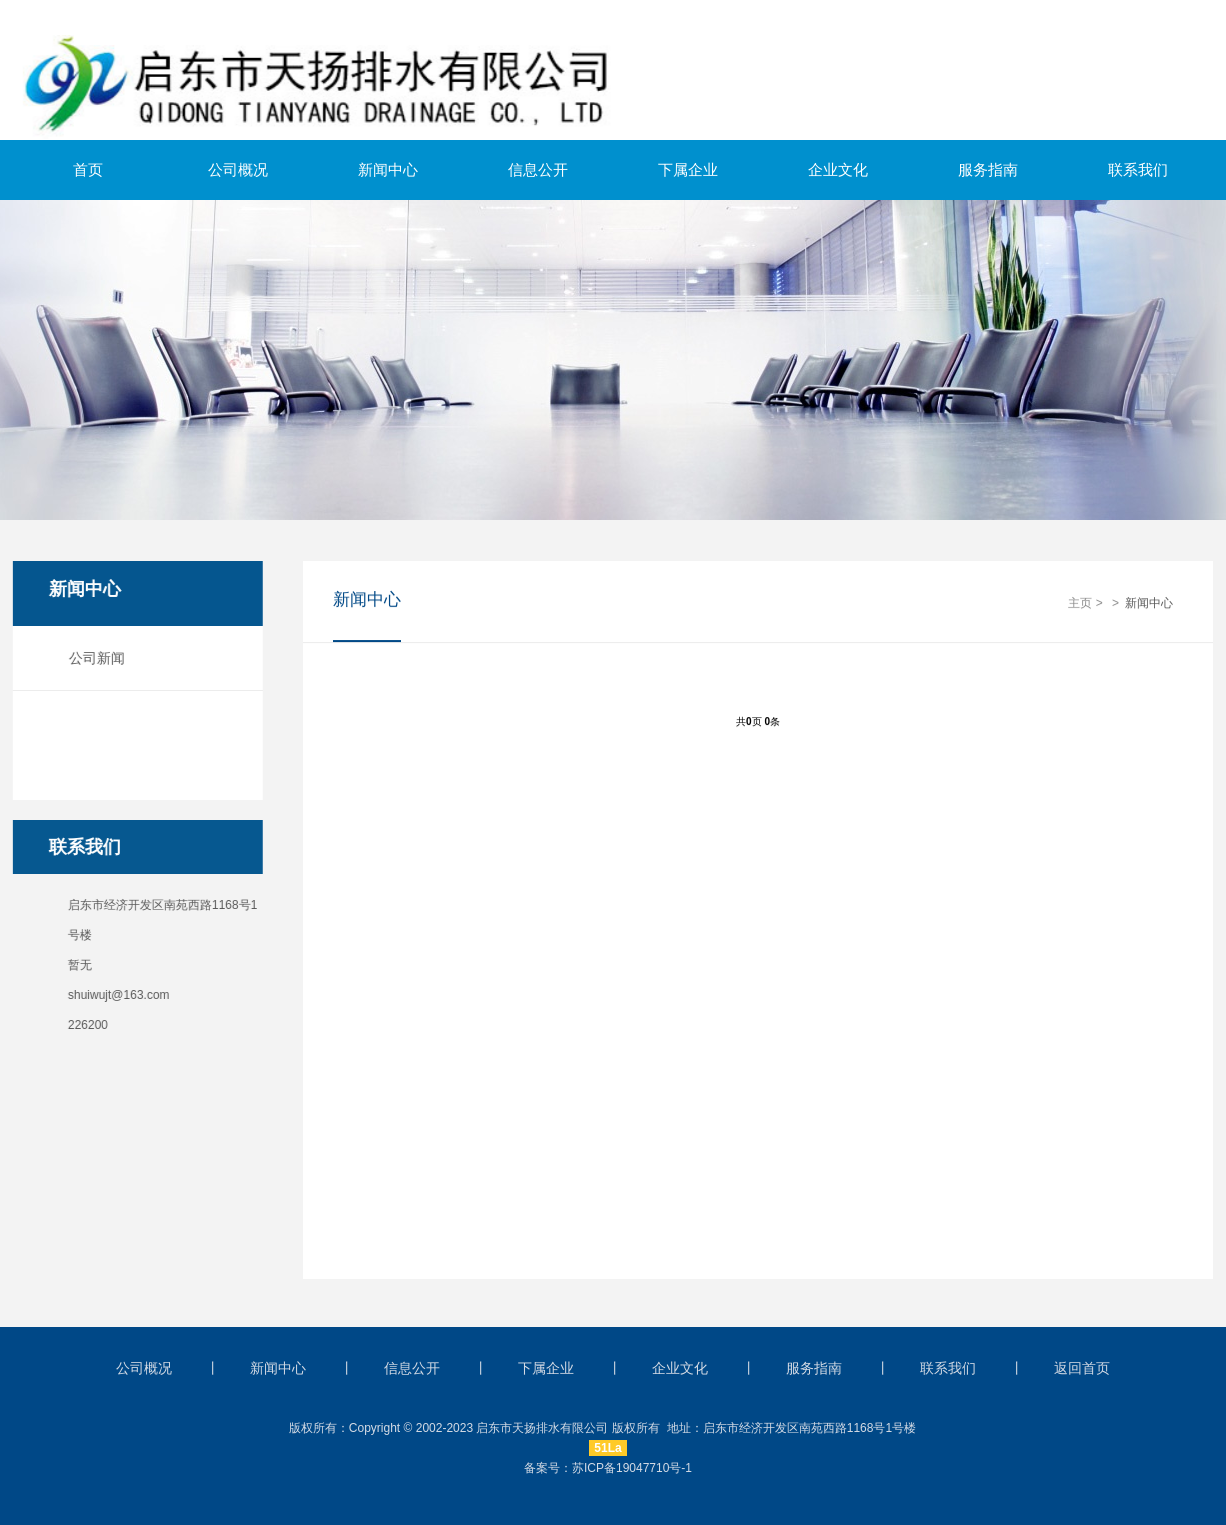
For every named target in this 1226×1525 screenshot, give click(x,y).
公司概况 (238, 169)
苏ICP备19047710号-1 (632, 1468)
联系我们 (1138, 169)
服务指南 (988, 169)
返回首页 (1082, 1368)
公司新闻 (90, 658)
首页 (88, 169)
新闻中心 (388, 169)
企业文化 (838, 169)
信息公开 (538, 169)
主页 (1080, 604)
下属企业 (688, 169)
